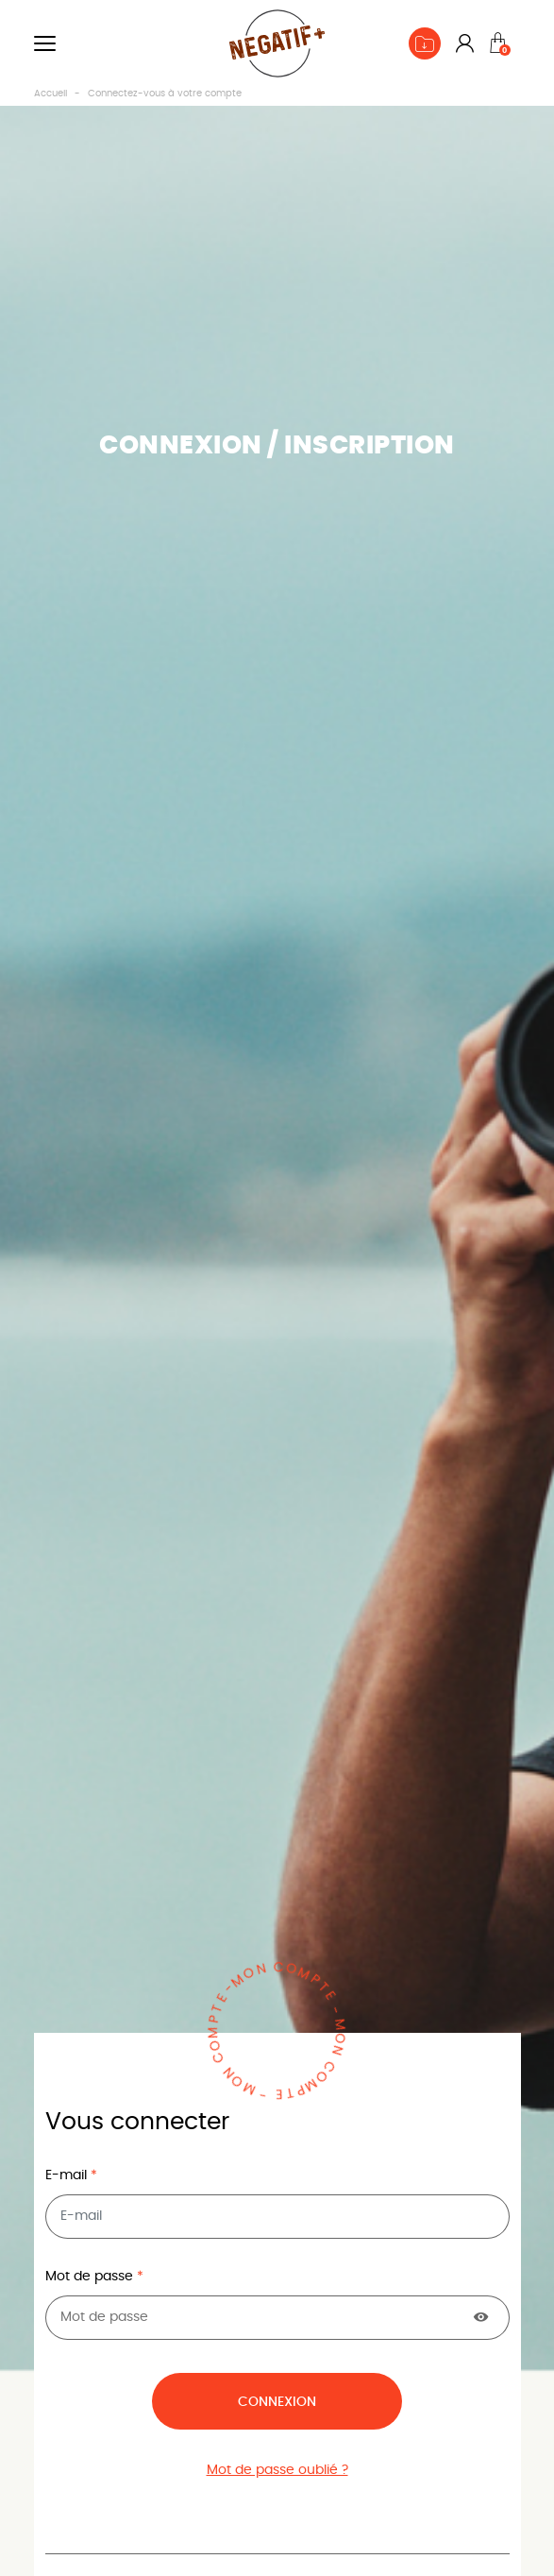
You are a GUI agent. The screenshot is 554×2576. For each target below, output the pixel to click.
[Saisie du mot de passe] (277, 2317)
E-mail (68, 2175)
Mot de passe (91, 2276)
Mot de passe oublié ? (277, 2470)
